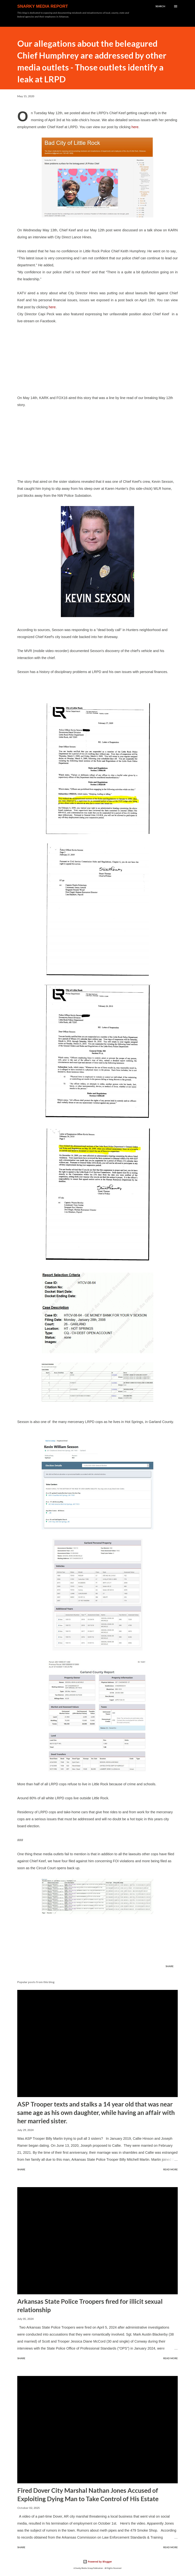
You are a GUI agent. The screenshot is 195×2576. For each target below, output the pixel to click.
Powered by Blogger (97, 2561)
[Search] (160, 6)
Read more (170, 2169)
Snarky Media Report (42, 6)
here (135, 127)
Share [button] (170, 1966)
